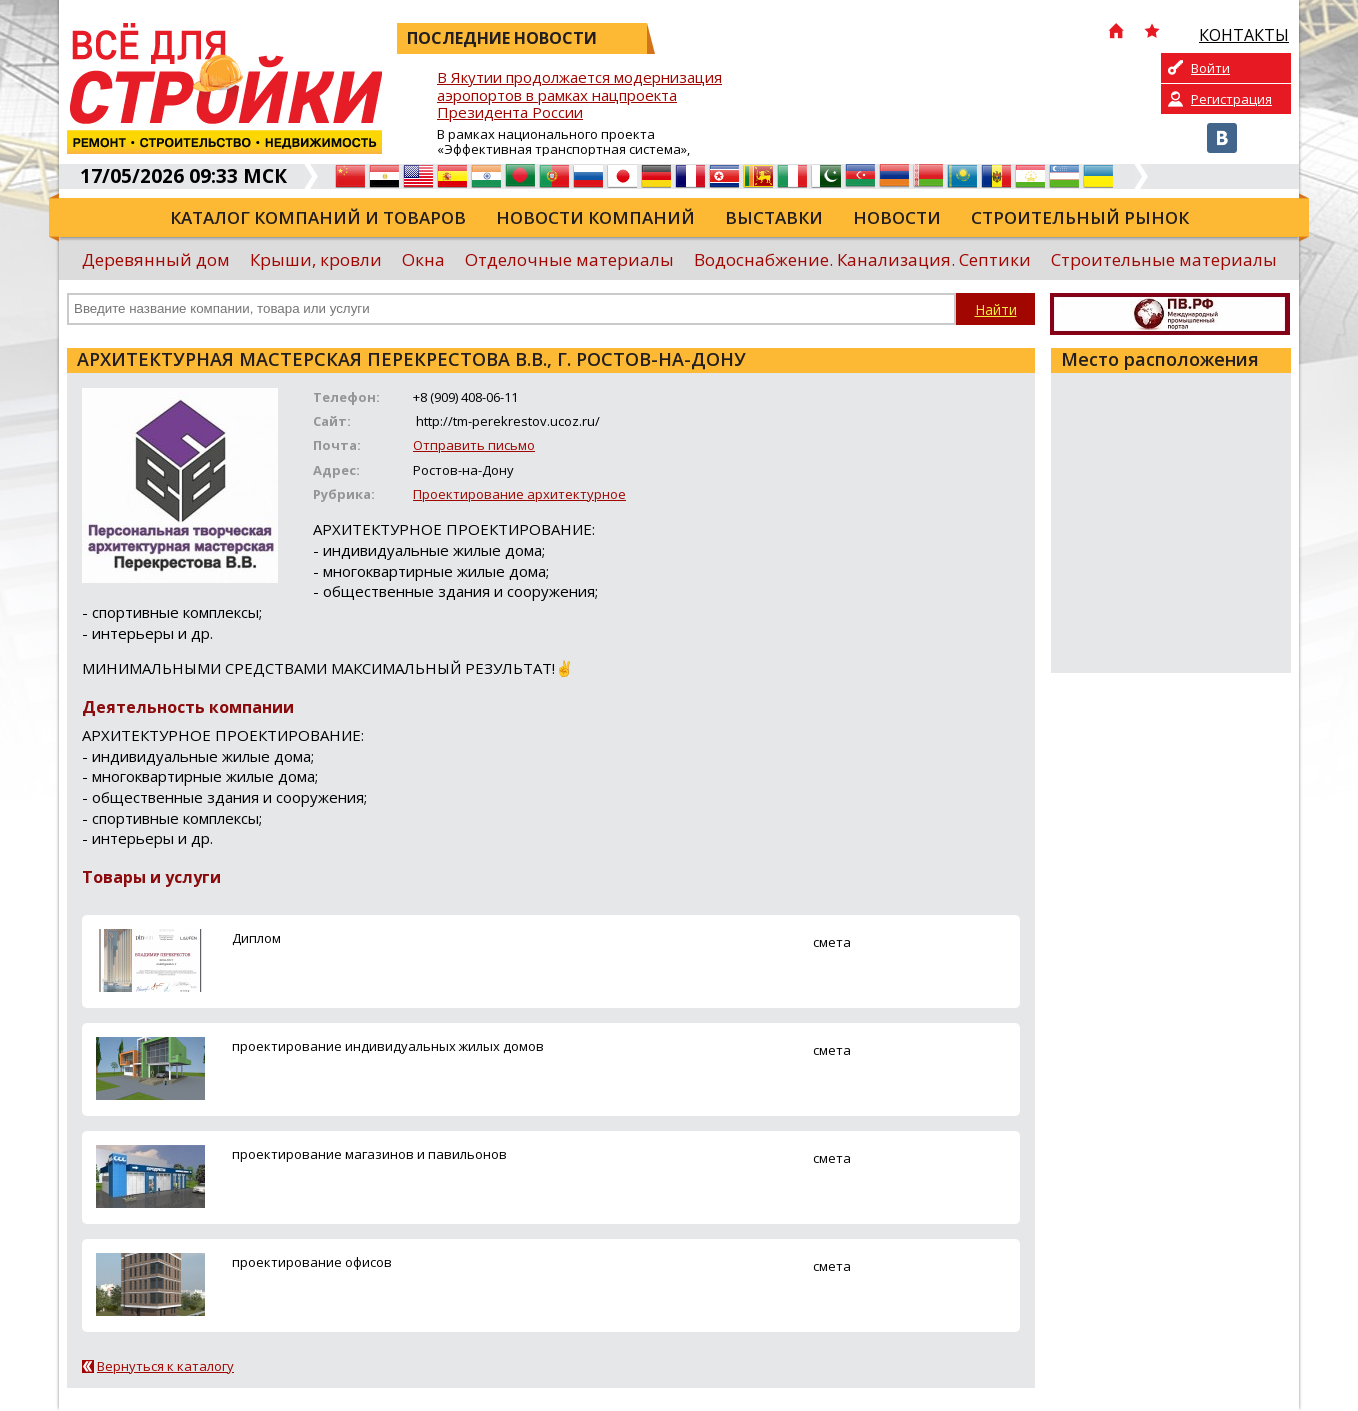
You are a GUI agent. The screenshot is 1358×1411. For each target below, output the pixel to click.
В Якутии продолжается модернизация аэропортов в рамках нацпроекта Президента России (579, 95)
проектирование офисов (312, 1262)
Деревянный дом (156, 259)
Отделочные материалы (569, 259)
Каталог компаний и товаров (318, 217)
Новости (897, 217)
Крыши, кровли (316, 259)
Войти (1210, 68)
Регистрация (1231, 99)
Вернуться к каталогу (165, 1366)
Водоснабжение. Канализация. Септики (862, 259)
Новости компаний (595, 217)
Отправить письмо (474, 445)
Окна (423, 259)
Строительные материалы (1164, 259)
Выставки (774, 217)
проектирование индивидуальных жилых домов (388, 1046)
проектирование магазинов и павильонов (369, 1154)
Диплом (256, 938)
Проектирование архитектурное (519, 494)
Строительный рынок (1080, 217)
